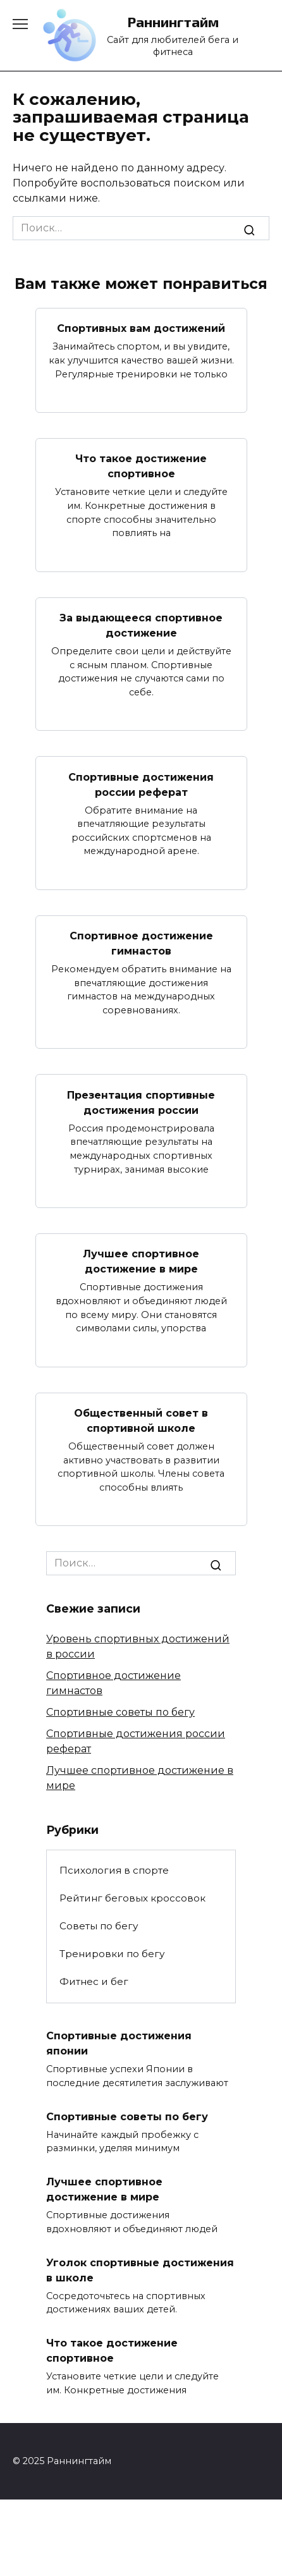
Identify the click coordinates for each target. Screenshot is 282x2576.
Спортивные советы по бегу (120, 1712)
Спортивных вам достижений (141, 328)
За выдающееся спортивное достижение (141, 625)
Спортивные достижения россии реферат (141, 784)
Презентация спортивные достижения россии (141, 1102)
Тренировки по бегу (111, 1954)
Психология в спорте (114, 1870)
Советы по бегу (98, 1926)
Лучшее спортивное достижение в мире (141, 1261)
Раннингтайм (173, 21)
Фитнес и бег (93, 1981)
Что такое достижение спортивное (141, 466)
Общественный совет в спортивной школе (141, 1420)
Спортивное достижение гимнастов (141, 943)
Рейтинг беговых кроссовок (132, 1898)
